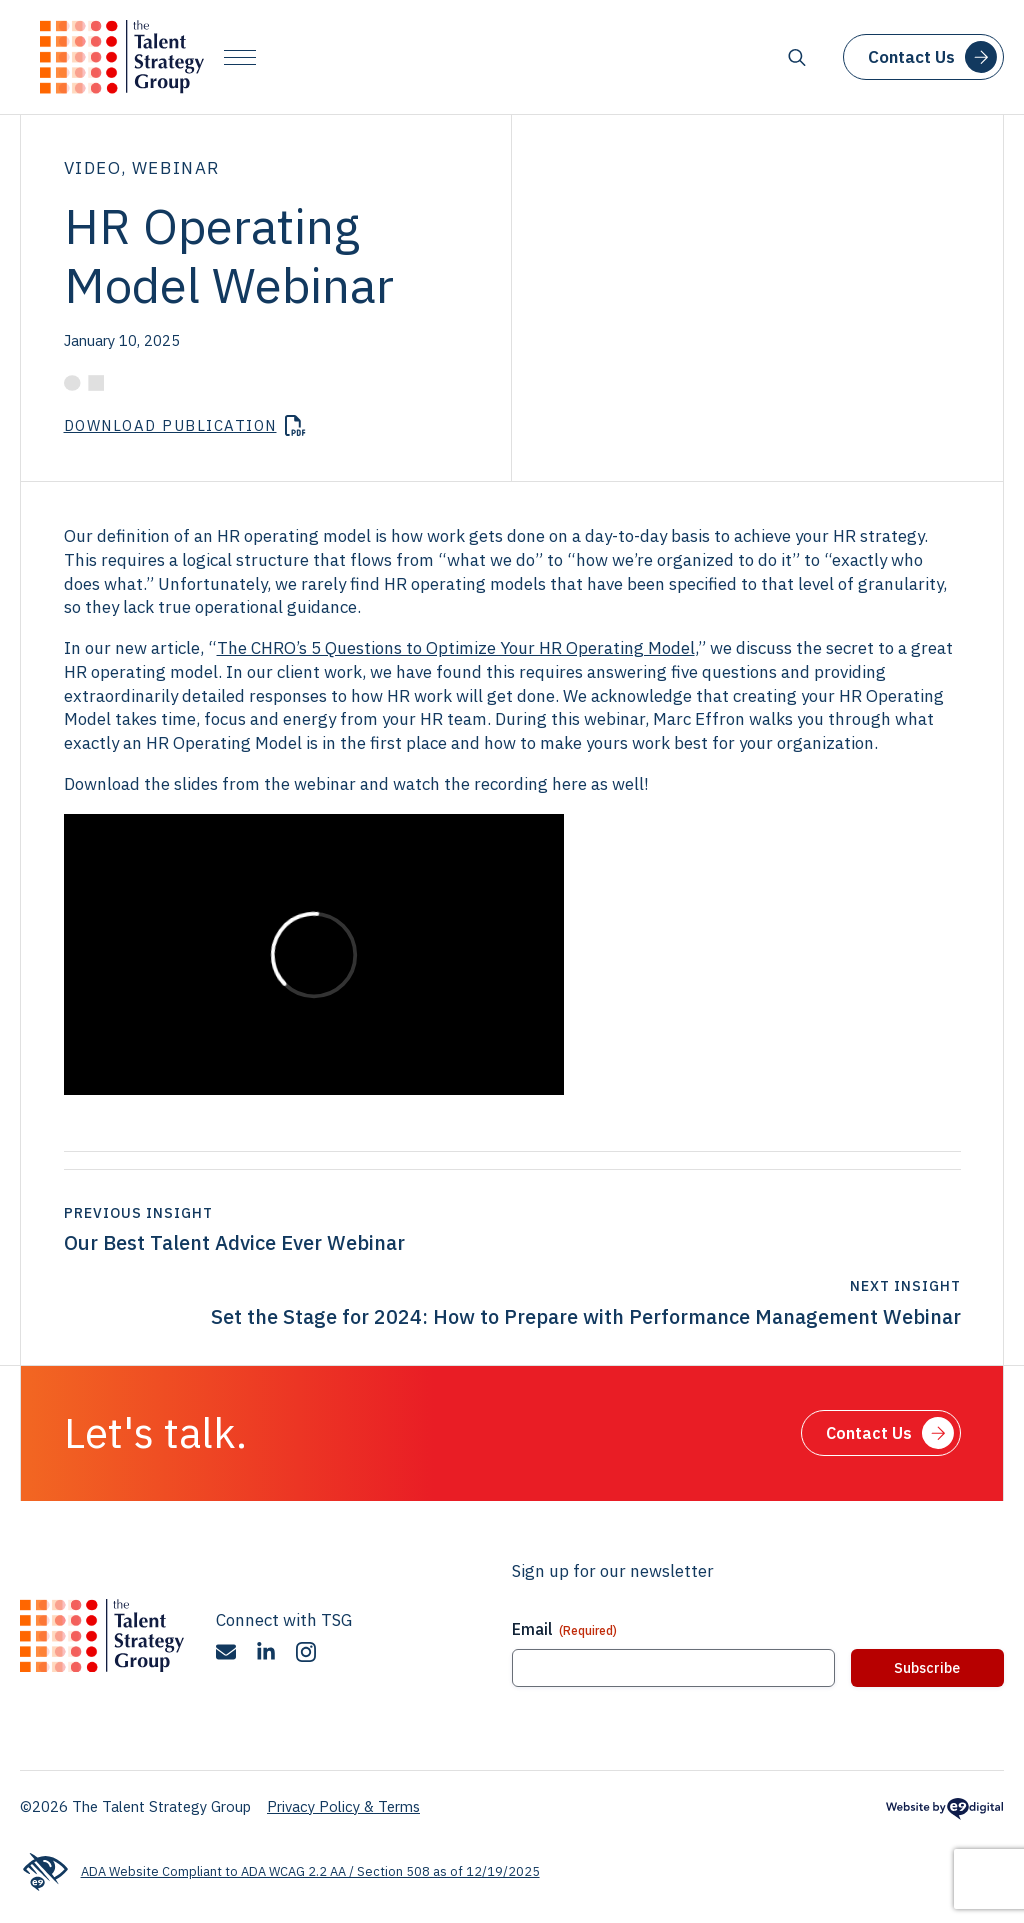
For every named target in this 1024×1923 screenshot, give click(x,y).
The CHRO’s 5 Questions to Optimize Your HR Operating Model (456, 648)
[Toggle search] (797, 57)
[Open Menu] (240, 57)
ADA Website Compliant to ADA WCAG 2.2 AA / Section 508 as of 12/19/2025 (280, 1872)
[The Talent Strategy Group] (122, 57)
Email (564, 1629)
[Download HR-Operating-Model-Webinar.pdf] (185, 427)
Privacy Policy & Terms (343, 1806)
